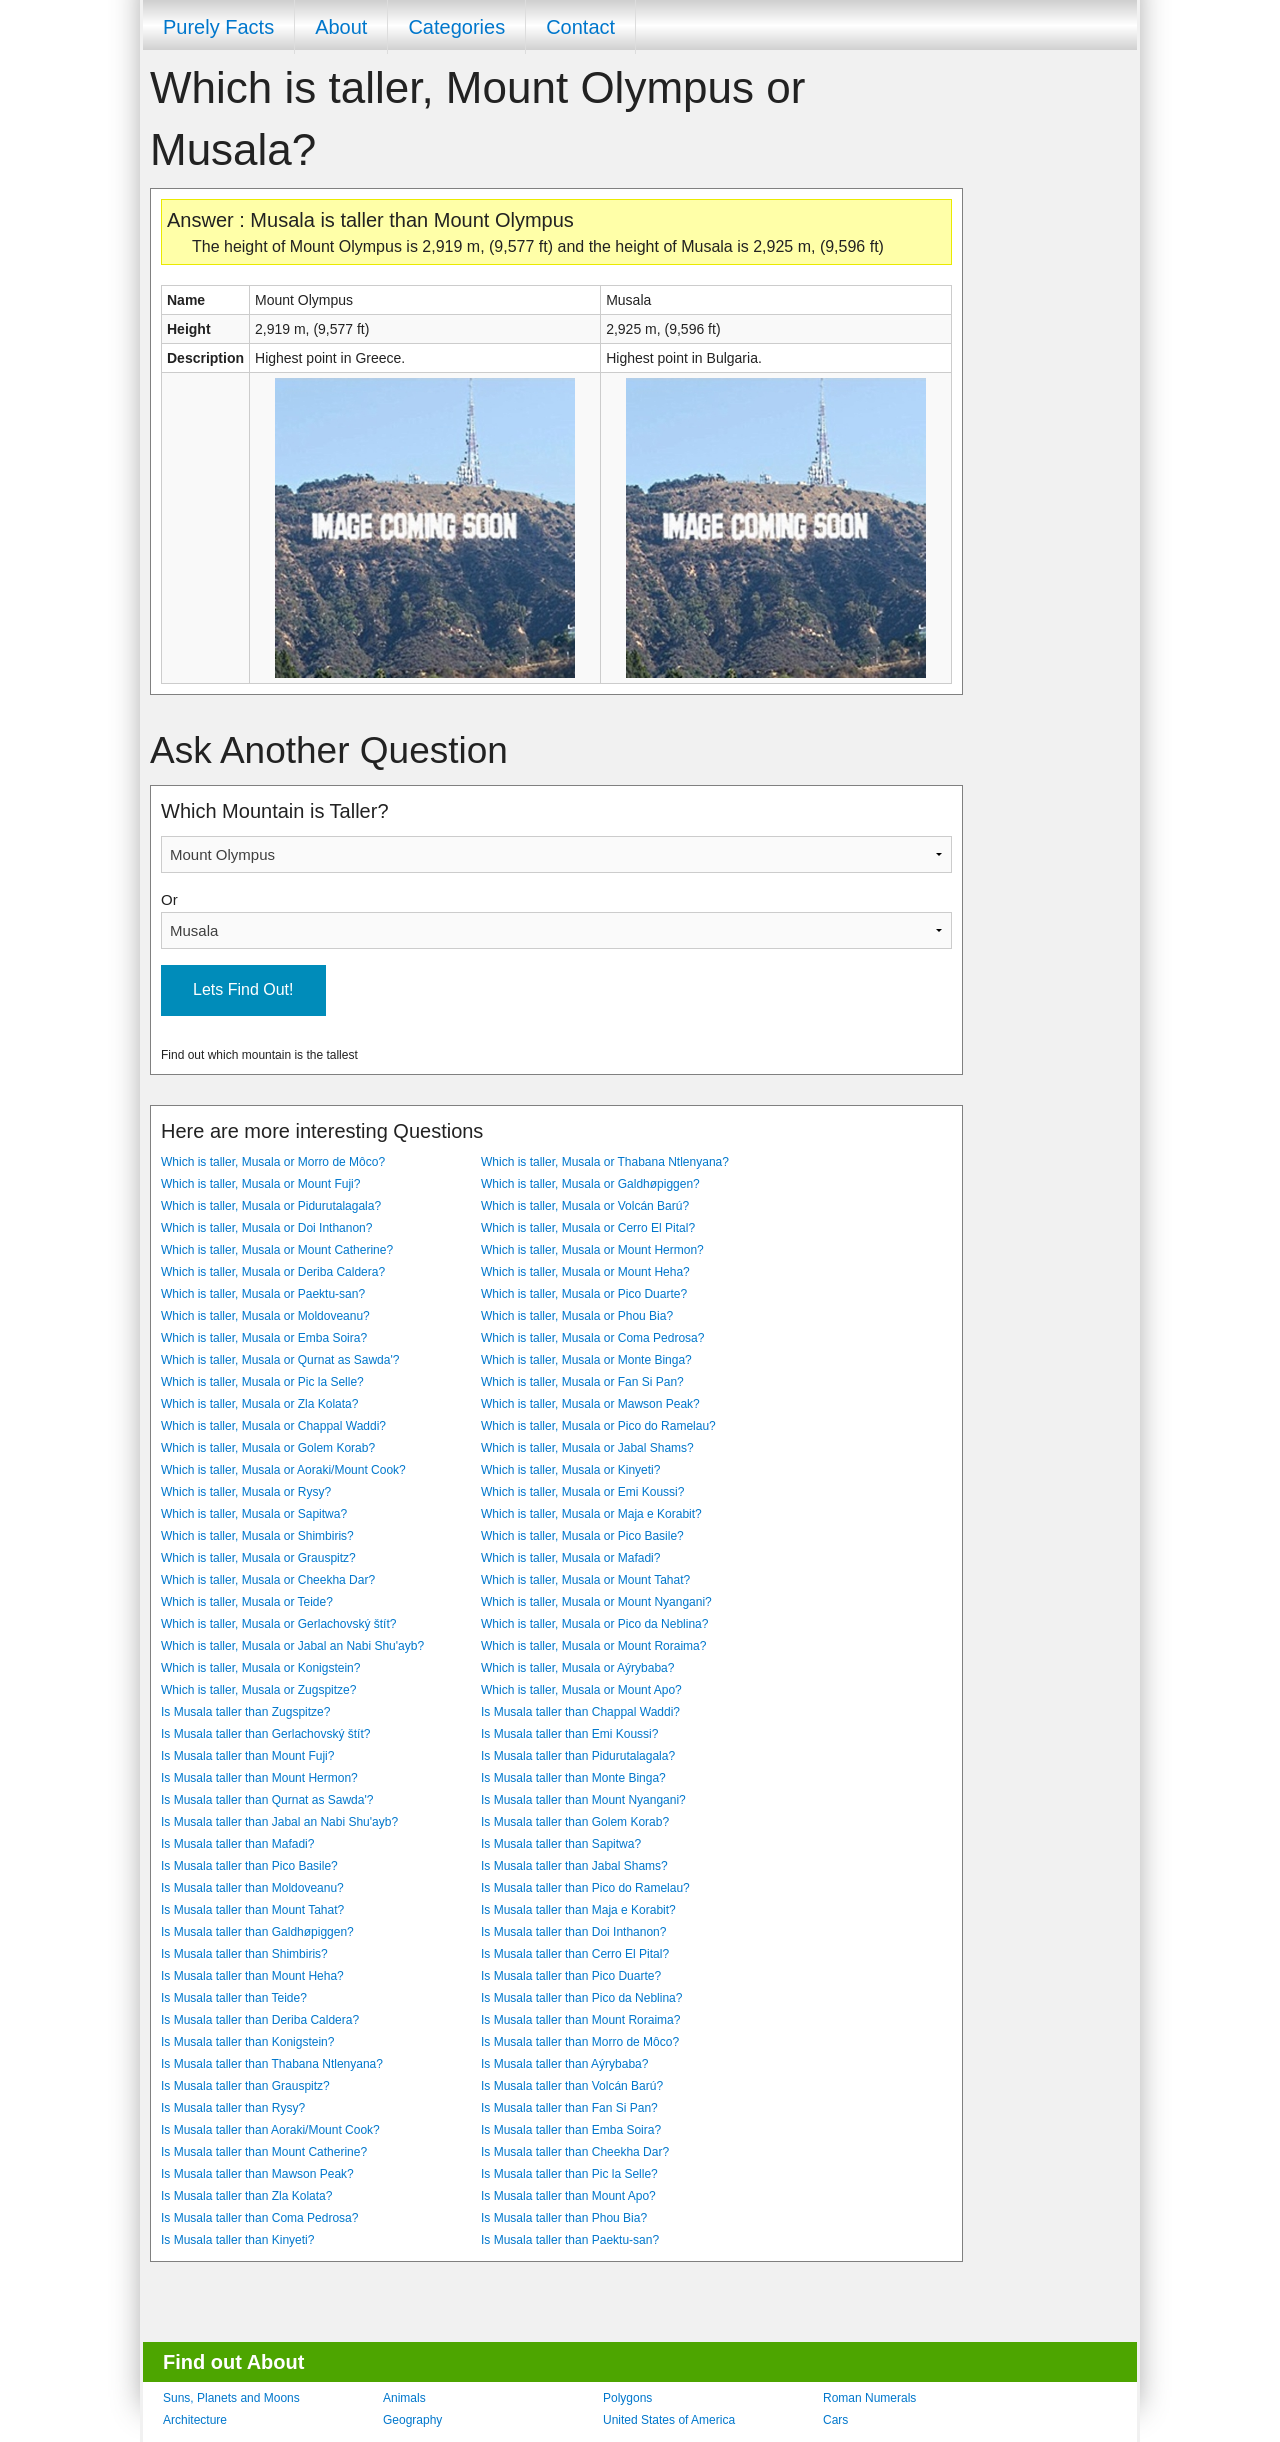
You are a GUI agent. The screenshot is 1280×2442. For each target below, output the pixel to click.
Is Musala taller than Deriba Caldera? (260, 2020)
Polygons (627, 2398)
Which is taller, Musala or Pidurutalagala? (271, 1206)
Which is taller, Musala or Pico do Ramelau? (598, 1426)
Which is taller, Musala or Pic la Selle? (262, 1382)
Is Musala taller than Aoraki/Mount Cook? (270, 2130)
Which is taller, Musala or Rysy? (246, 1492)
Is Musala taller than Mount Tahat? (252, 1910)
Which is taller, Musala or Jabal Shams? (587, 1448)
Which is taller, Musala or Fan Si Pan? (582, 1382)
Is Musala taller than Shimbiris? (244, 1954)
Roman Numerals (869, 2398)
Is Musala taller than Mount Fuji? (247, 1756)
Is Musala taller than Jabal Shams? (574, 1866)
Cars (835, 2420)
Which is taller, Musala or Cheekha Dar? (268, 1580)
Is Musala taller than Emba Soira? (571, 2130)
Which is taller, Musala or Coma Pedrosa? (592, 1338)
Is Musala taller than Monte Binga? (573, 1778)
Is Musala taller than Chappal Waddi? (580, 1712)
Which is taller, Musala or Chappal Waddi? (273, 1426)
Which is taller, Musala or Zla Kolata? (259, 1404)
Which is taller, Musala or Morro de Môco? (273, 1162)
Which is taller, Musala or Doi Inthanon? (266, 1228)
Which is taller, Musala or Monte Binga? (586, 1360)
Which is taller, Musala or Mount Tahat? (585, 1580)
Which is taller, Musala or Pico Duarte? (584, 1294)
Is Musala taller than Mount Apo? (568, 2196)
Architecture (195, 2420)
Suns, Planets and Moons (231, 2398)
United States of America (669, 2420)
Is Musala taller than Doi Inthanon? (573, 1932)
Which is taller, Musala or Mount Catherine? (277, 1250)
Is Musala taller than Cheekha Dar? (575, 2152)
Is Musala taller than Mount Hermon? (259, 1778)
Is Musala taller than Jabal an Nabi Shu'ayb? (279, 1822)
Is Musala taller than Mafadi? (237, 1844)
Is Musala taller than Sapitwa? (561, 1844)
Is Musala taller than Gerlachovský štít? (265, 1734)
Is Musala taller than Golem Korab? (575, 1822)
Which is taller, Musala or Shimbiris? (257, 1536)
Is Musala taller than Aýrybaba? (564, 2064)
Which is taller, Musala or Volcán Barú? (585, 1206)
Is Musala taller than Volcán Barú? (572, 2086)
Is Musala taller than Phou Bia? (564, 2218)
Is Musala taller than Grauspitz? (245, 2086)
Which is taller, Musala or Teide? (247, 1602)
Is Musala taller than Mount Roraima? (580, 2020)
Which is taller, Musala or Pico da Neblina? (594, 1624)
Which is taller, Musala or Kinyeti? (570, 1470)
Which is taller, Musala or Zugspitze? (258, 1690)
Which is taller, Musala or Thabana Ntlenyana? (605, 1162)
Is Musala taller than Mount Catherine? (264, 2152)
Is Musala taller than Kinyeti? (237, 2240)
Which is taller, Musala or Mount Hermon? (592, 1250)
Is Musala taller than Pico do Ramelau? (585, 1888)
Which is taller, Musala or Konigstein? (260, 1668)
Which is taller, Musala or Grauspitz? (258, 1558)
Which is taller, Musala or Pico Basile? (582, 1536)
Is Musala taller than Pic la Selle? (569, 2174)
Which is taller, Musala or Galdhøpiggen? (590, 1184)
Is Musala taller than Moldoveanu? (252, 1888)
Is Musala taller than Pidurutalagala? (578, 1756)
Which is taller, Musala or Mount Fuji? (260, 1184)
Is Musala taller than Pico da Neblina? (581, 1998)
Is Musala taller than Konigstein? (247, 2042)
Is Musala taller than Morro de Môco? (580, 2042)
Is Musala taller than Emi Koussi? (569, 1734)
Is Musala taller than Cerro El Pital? (575, 1954)
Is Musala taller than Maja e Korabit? (578, 1910)
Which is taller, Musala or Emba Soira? (264, 1338)
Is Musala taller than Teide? (234, 1998)
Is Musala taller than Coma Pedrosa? (259, 2218)
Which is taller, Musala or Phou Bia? (577, 1316)
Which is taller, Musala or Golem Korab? (268, 1448)
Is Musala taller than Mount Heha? (252, 1976)
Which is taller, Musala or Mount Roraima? (593, 1646)
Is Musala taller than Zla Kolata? (246, 2196)
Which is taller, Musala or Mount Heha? (585, 1272)
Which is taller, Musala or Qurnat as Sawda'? (280, 1360)
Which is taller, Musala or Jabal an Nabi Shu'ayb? (292, 1646)
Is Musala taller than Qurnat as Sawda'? (267, 1800)
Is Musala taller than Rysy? (233, 2108)
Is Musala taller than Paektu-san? (570, 2240)
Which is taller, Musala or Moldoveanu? (265, 1316)
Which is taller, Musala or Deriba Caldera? (273, 1272)
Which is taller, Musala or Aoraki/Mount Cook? (283, 1470)
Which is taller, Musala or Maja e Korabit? (591, 1514)
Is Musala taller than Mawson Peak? (257, 2174)
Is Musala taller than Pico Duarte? (571, 1976)
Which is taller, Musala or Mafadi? (570, 1558)
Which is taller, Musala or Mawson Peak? (590, 1404)
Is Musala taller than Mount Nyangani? (583, 1800)
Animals (404, 2398)
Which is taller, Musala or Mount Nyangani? (596, 1602)
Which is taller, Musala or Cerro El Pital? (588, 1228)
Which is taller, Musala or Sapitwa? (254, 1514)
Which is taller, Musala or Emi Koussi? (582, 1492)
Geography (412, 2420)
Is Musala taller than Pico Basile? (249, 1866)
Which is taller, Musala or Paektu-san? (263, 1294)
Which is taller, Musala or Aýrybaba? (577, 1668)
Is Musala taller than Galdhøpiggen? (257, 1932)
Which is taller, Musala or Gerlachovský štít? (278, 1624)
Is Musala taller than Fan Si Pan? (569, 2108)
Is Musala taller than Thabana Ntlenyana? (272, 2064)
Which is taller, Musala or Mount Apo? (581, 1690)
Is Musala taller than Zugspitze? (245, 1712)
